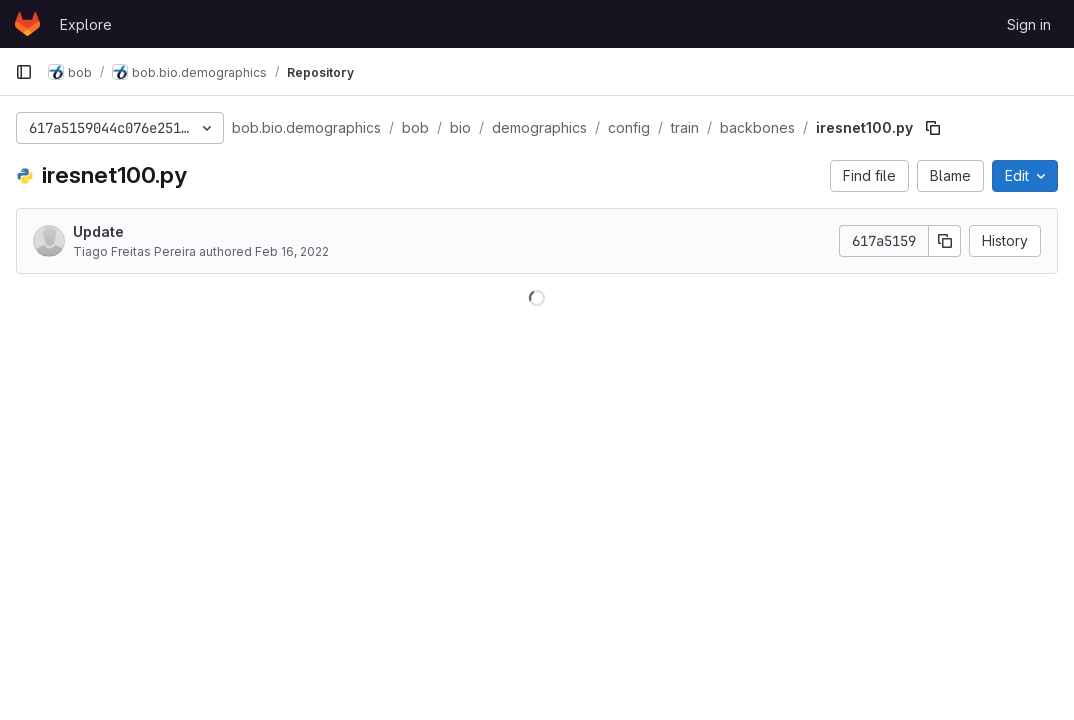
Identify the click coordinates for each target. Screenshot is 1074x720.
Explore (86, 24)
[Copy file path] (933, 128)
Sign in (1029, 24)
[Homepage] (27, 24)
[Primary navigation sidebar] (24, 72)
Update (98, 231)
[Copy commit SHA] (945, 241)
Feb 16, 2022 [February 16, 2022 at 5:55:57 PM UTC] (292, 251)
